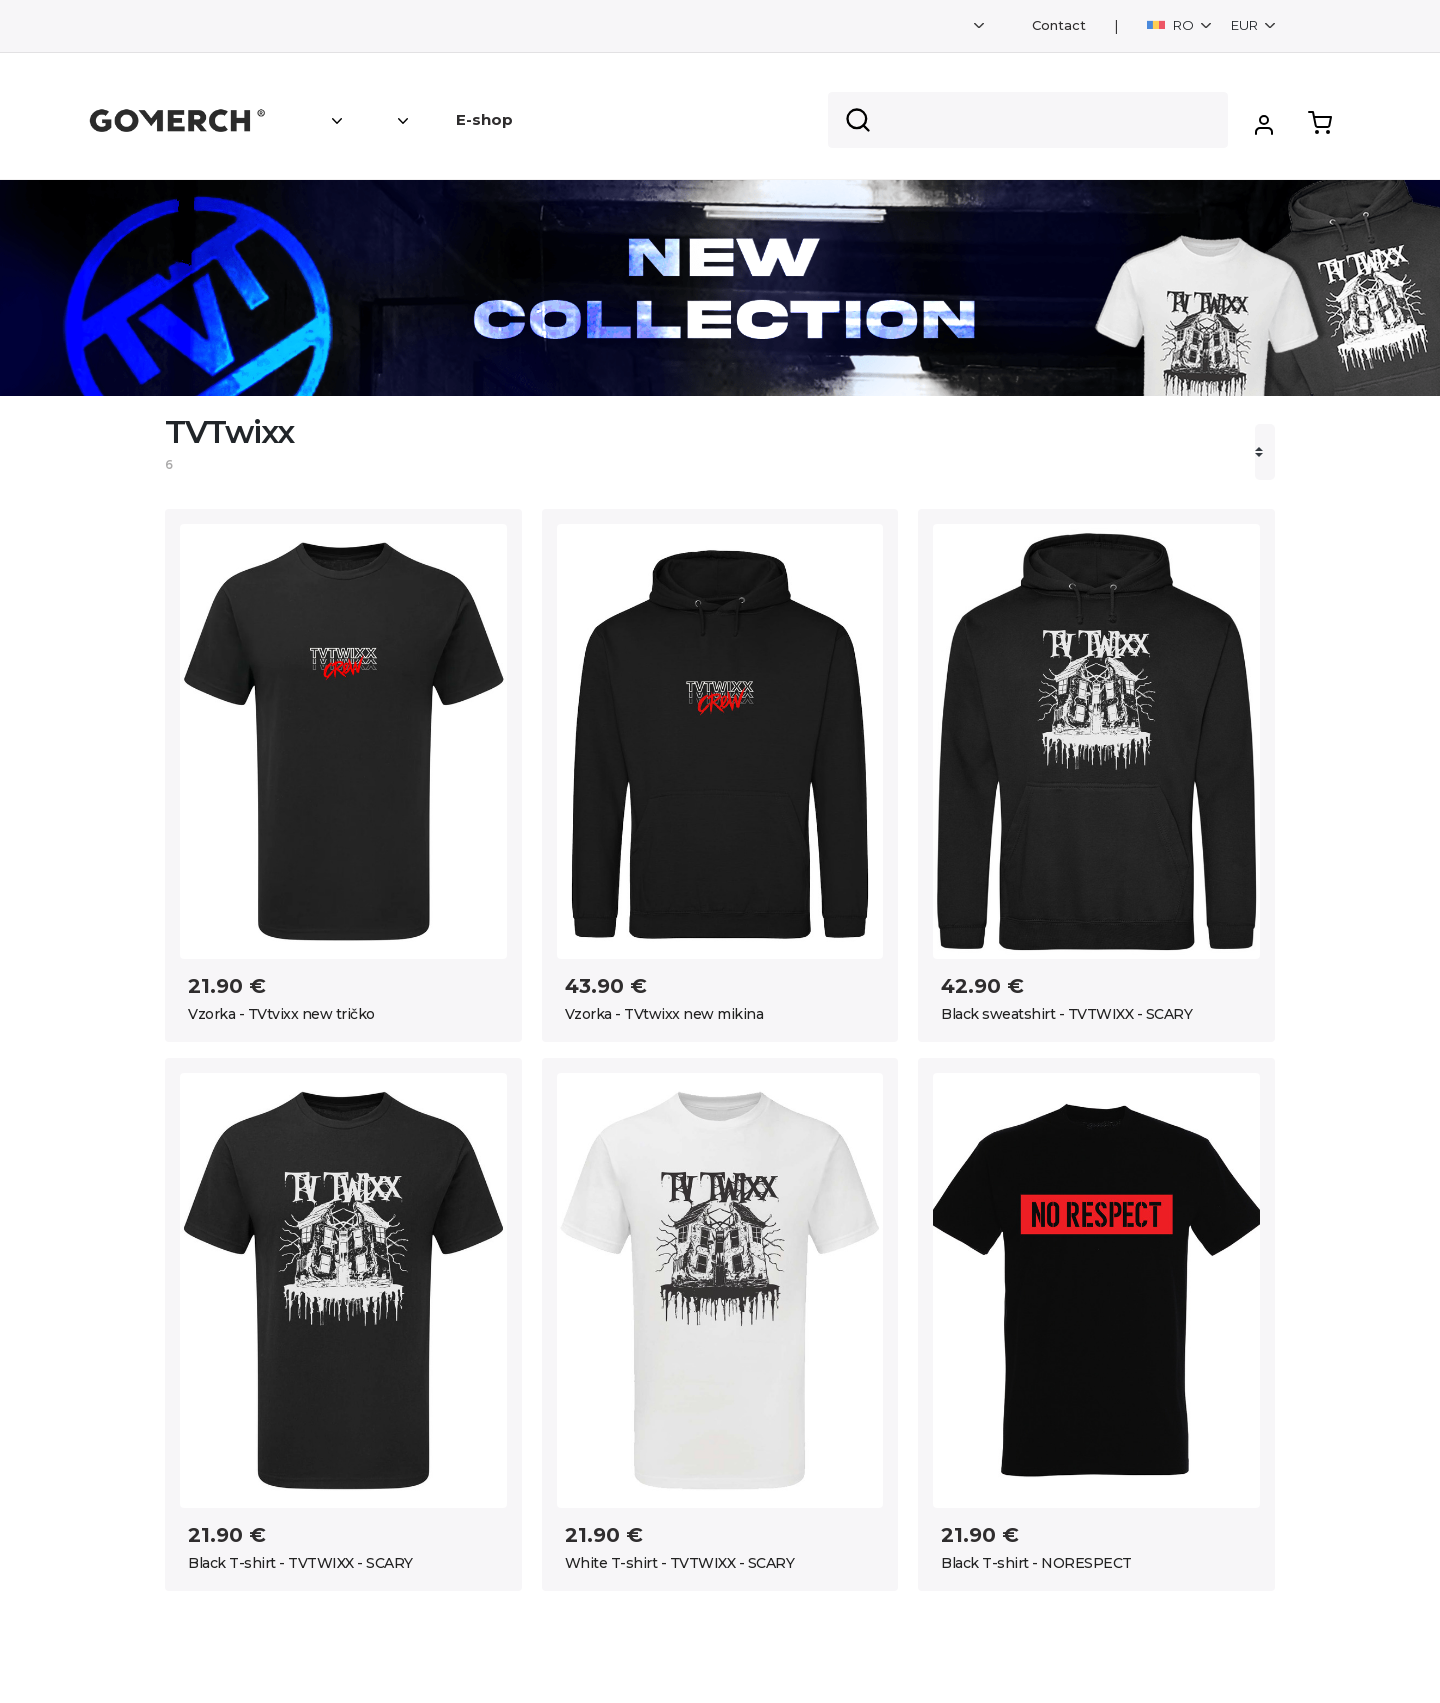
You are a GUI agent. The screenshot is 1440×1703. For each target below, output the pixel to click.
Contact (1059, 25)
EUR (1246, 25)
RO (1172, 25)
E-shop (484, 119)
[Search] (1028, 120)
